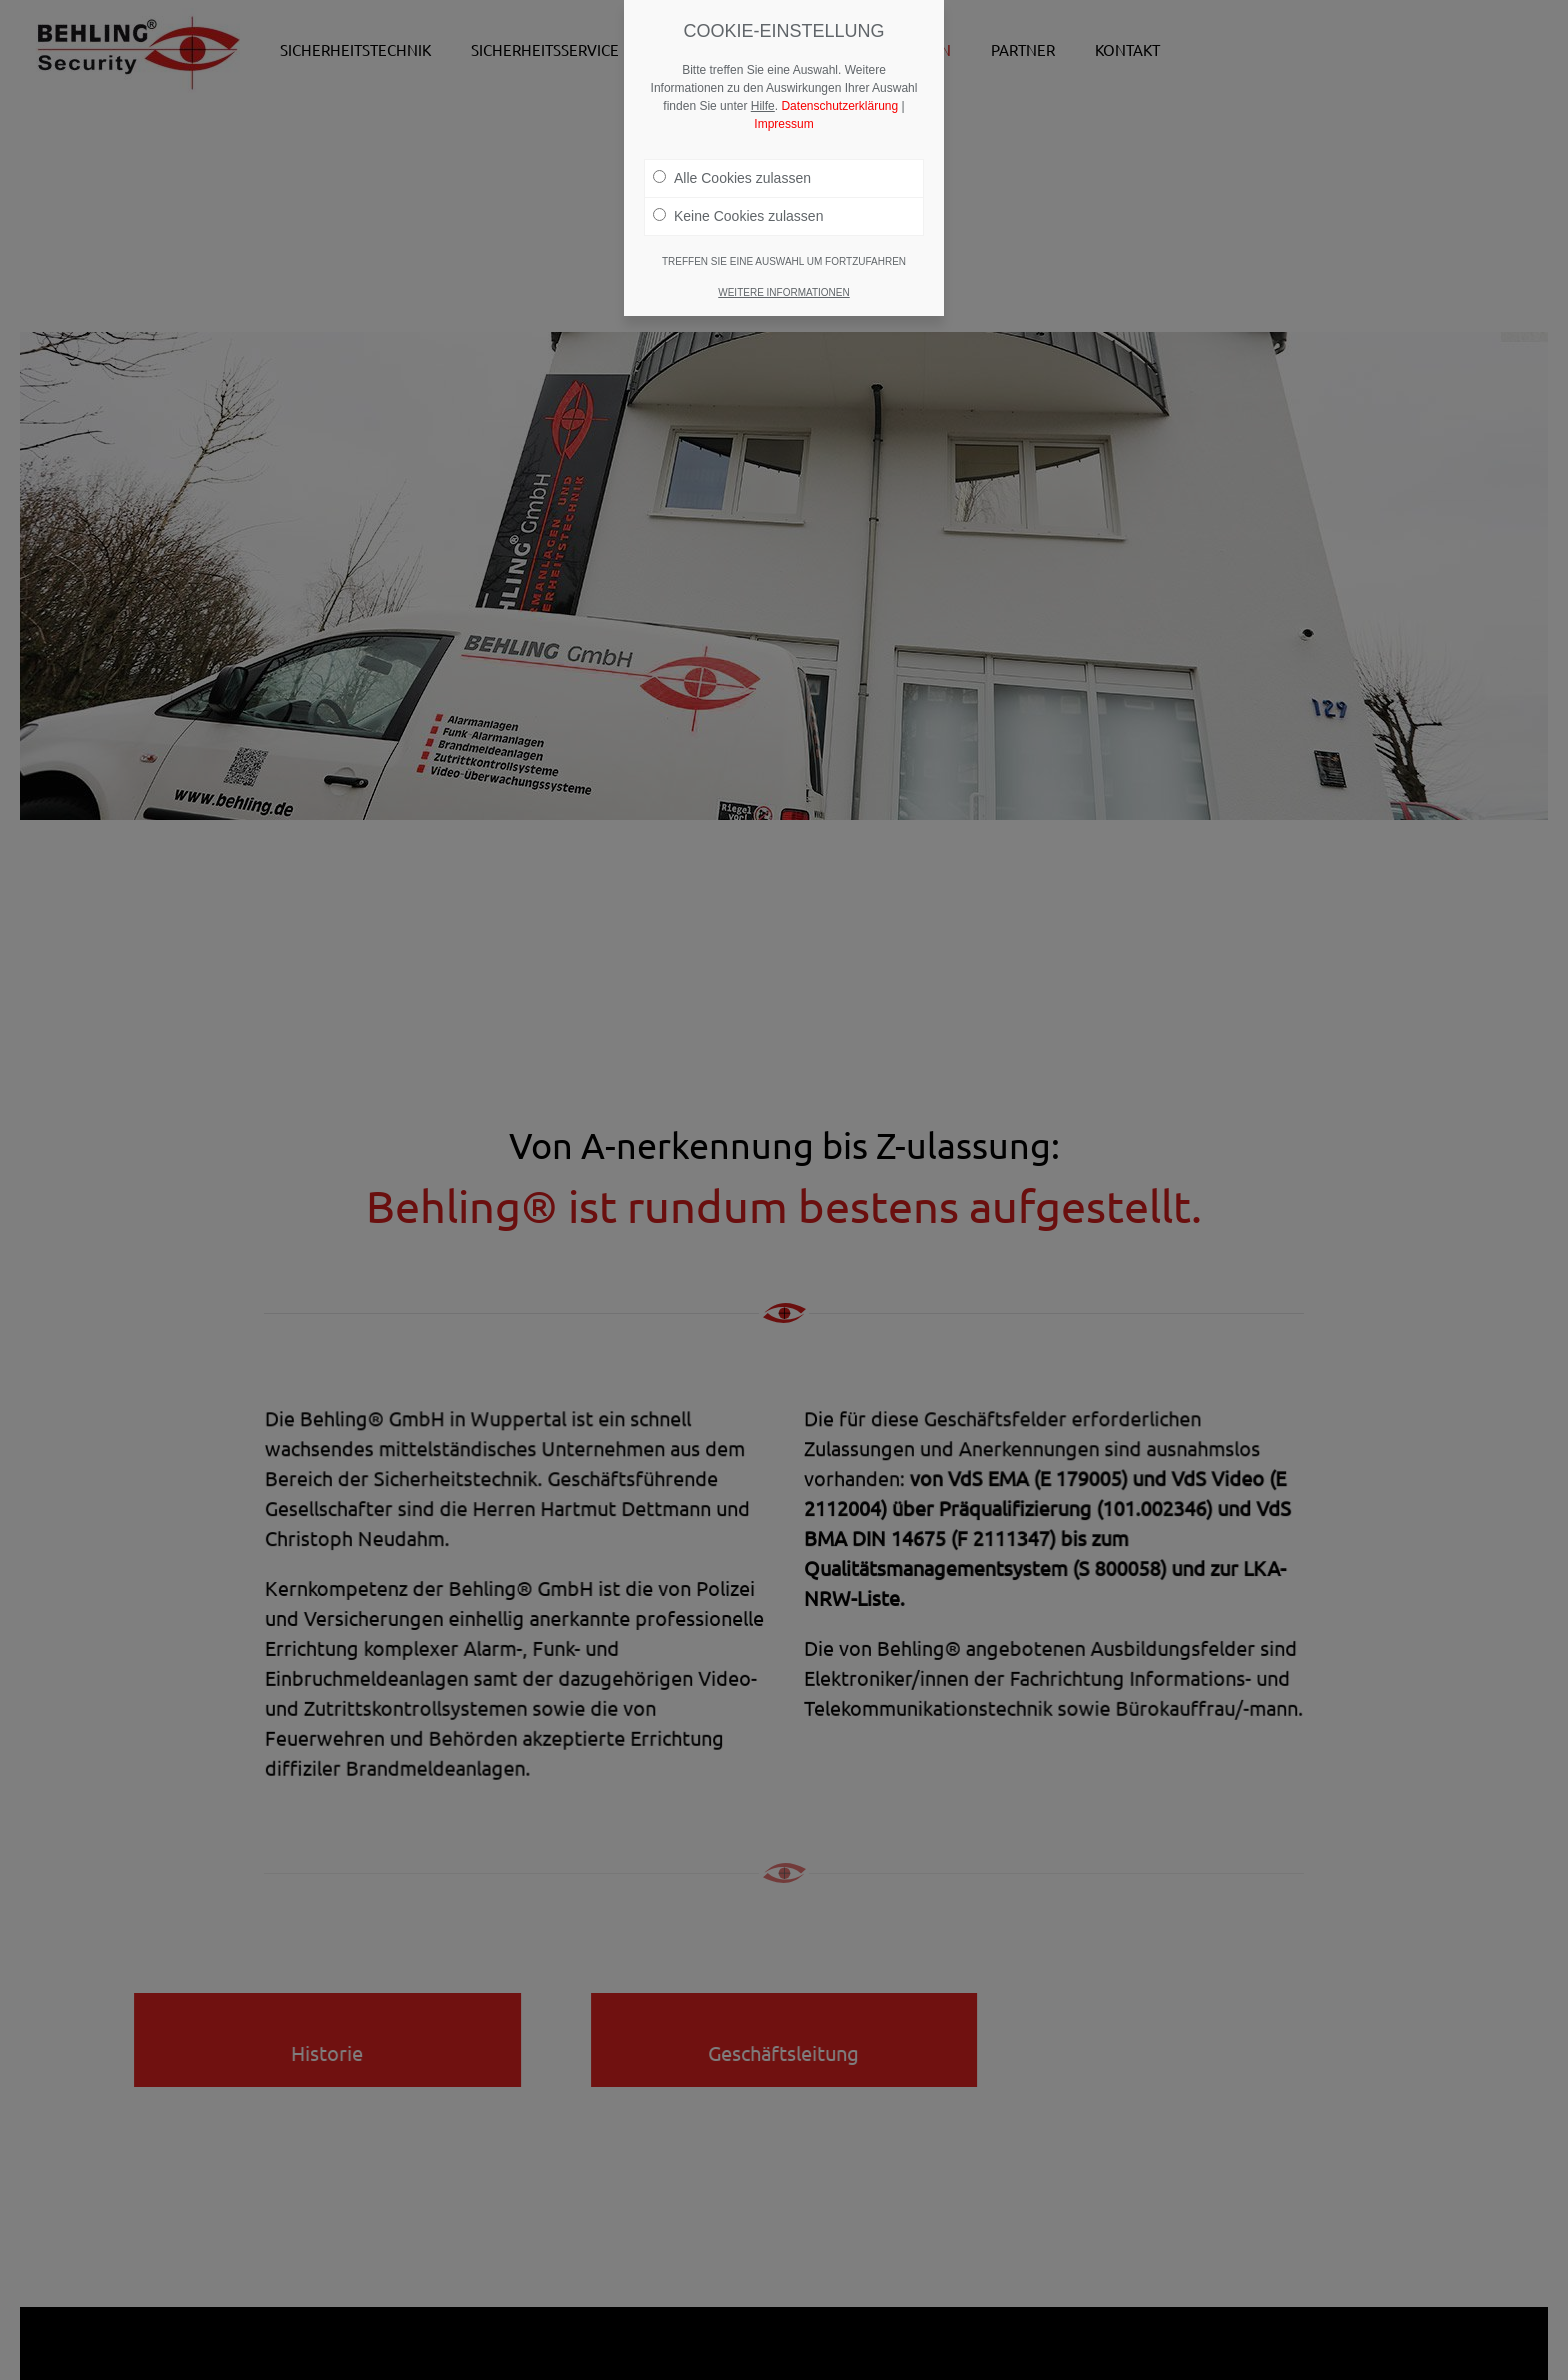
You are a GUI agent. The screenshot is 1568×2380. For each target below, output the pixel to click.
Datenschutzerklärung (839, 102)
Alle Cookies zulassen (732, 174)
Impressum (783, 120)
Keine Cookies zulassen (738, 212)
